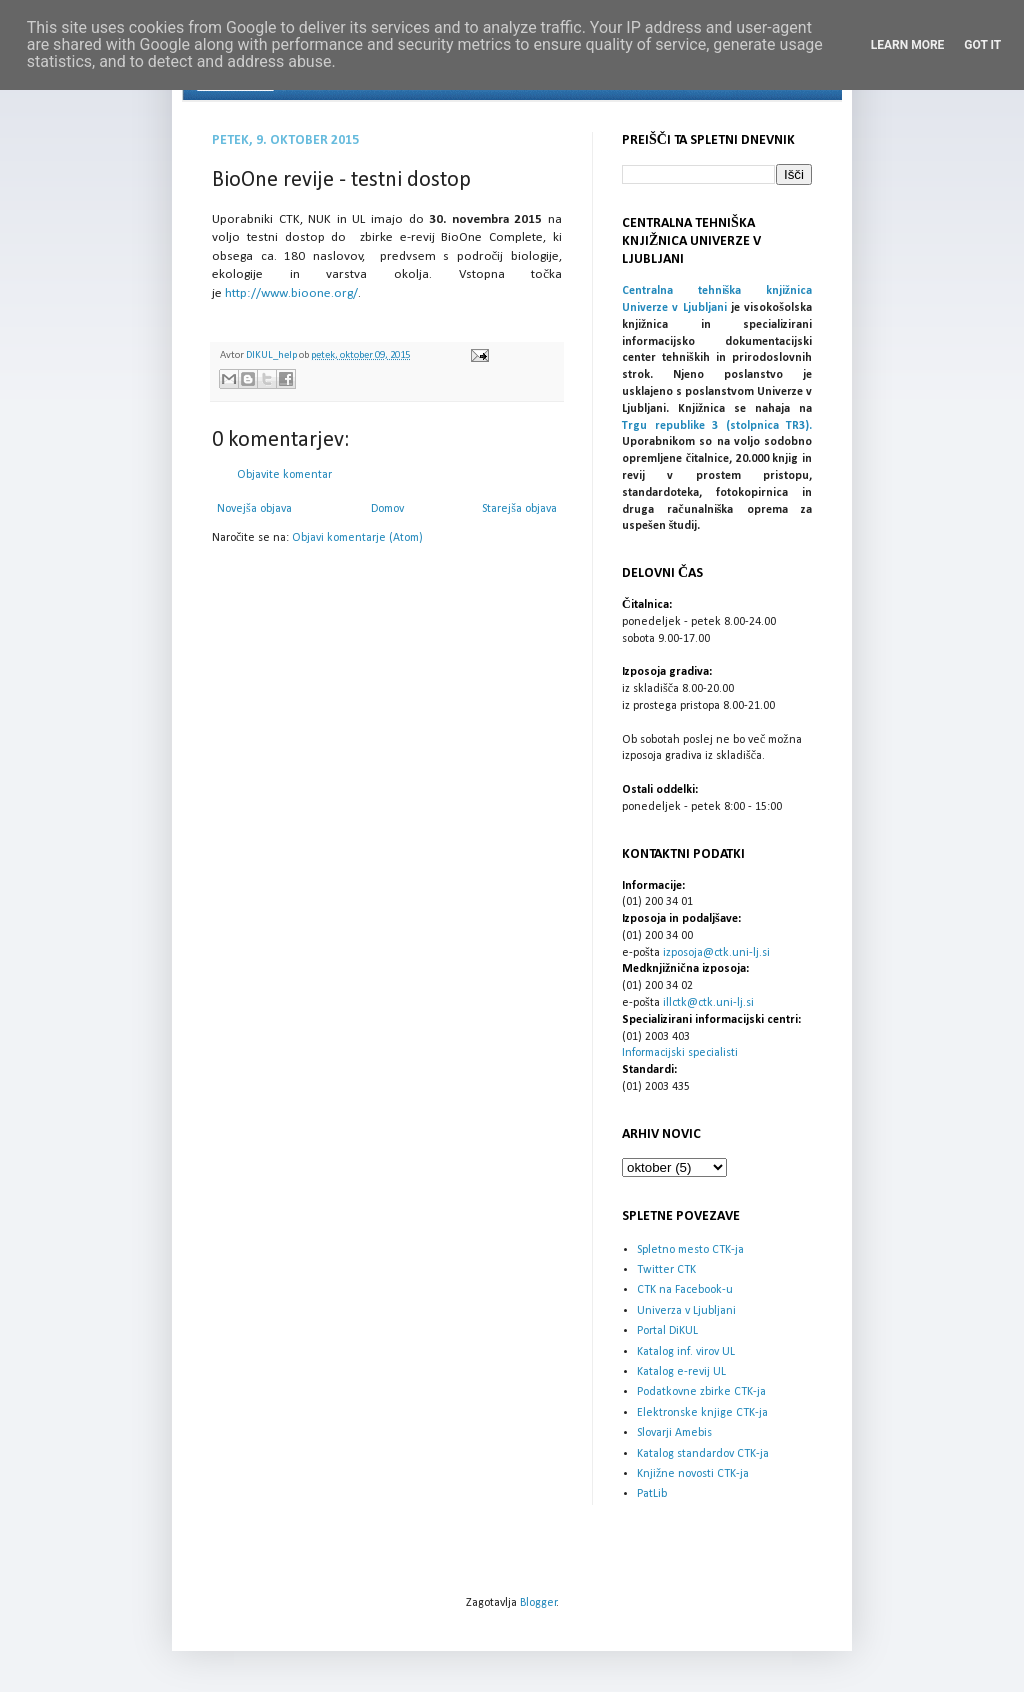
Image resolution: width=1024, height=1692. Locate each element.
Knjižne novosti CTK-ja (693, 1474)
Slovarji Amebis (674, 1433)
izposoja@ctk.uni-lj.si (716, 953)
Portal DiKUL (667, 1331)
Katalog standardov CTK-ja (703, 1454)
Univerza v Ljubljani (686, 1311)
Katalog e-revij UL (681, 1372)
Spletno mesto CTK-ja (690, 1250)
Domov (387, 509)
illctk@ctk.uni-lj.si (708, 1003)
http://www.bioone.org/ (291, 293)
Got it (982, 45)
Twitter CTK (666, 1270)
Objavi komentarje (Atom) (357, 538)
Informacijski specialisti (680, 1053)
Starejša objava (519, 509)
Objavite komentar (284, 475)
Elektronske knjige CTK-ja (702, 1413)
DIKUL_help (272, 355)
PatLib (652, 1494)
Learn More (908, 45)
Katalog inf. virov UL (686, 1352)
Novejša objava (254, 509)
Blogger (538, 1603)
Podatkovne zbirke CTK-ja (701, 1392)
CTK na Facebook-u (685, 1290)
